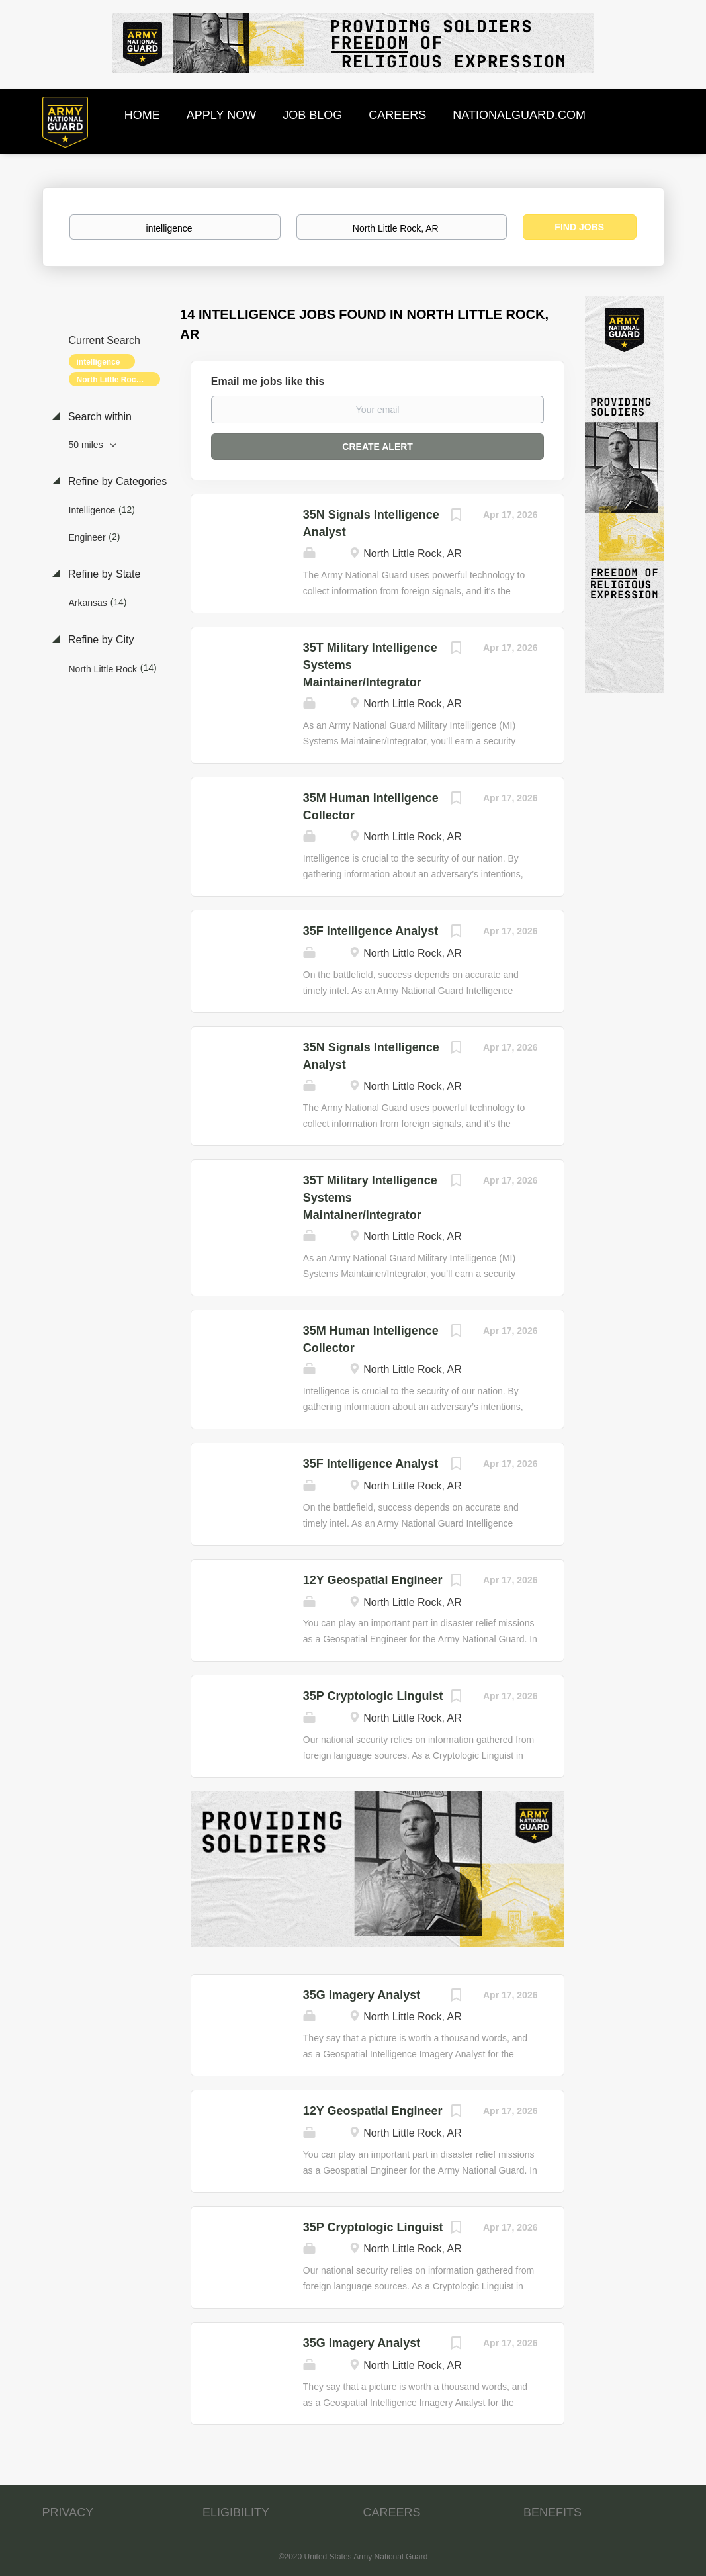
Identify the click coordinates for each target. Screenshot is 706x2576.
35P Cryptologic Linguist (373, 1696)
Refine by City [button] (100, 639)
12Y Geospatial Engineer (373, 1580)
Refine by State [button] (103, 574)
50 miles (87, 444)
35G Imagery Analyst (361, 1995)
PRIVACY (68, 2512)
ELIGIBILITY (235, 2512)
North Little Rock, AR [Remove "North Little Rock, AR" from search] (116, 379)
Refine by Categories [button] (116, 481)
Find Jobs (579, 227)
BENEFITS (552, 2512)
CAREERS (392, 2512)
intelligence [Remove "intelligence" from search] (98, 362)
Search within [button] (99, 416)
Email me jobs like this (268, 381)
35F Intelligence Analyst (370, 931)
